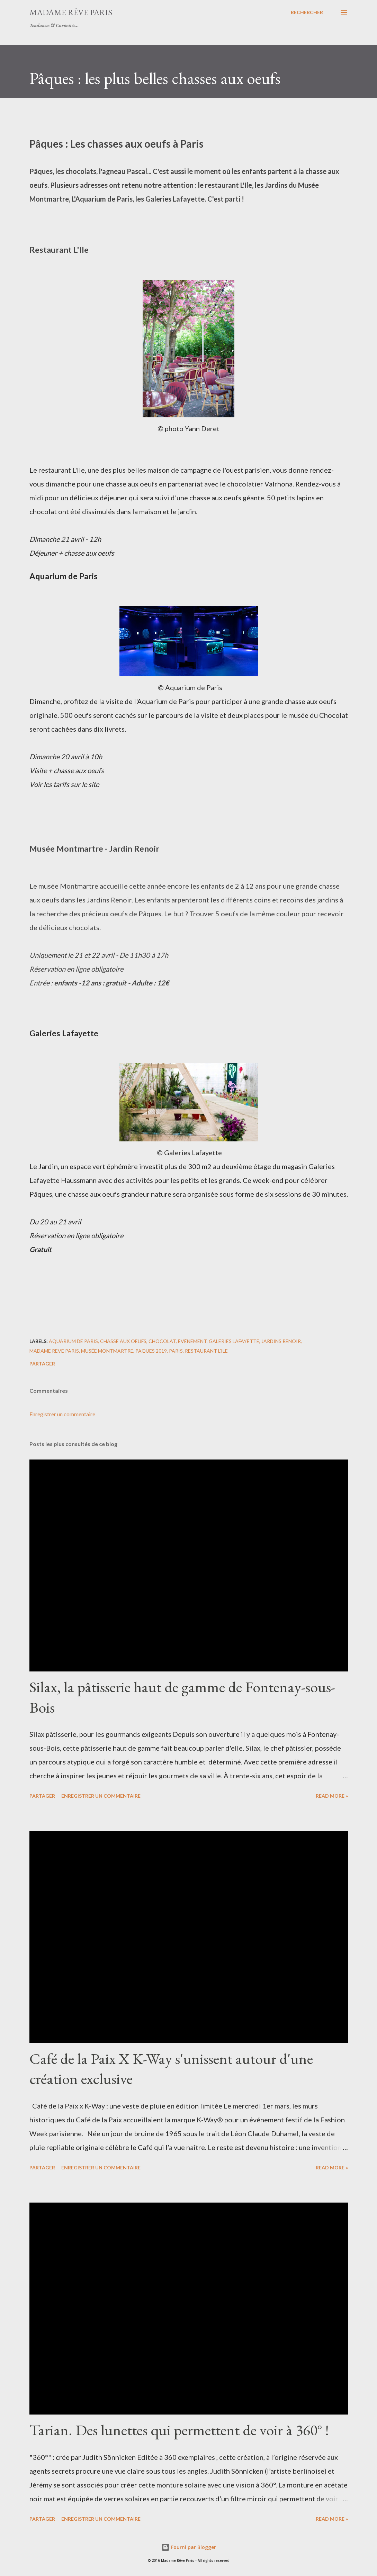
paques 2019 (151, 1351)
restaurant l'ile (206, 1351)
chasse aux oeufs (123, 1341)
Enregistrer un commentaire (62, 1414)
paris (176, 1351)
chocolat (162, 1341)
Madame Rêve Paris (70, 12)
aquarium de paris (73, 1341)
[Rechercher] (307, 12)
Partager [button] (42, 1363)
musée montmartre (107, 1351)
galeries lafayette (234, 1341)
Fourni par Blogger (188, 2547)
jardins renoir (281, 1341)
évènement (192, 1341)
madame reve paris (54, 1351)
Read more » (332, 1796)
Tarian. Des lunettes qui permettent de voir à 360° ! (179, 2430)
